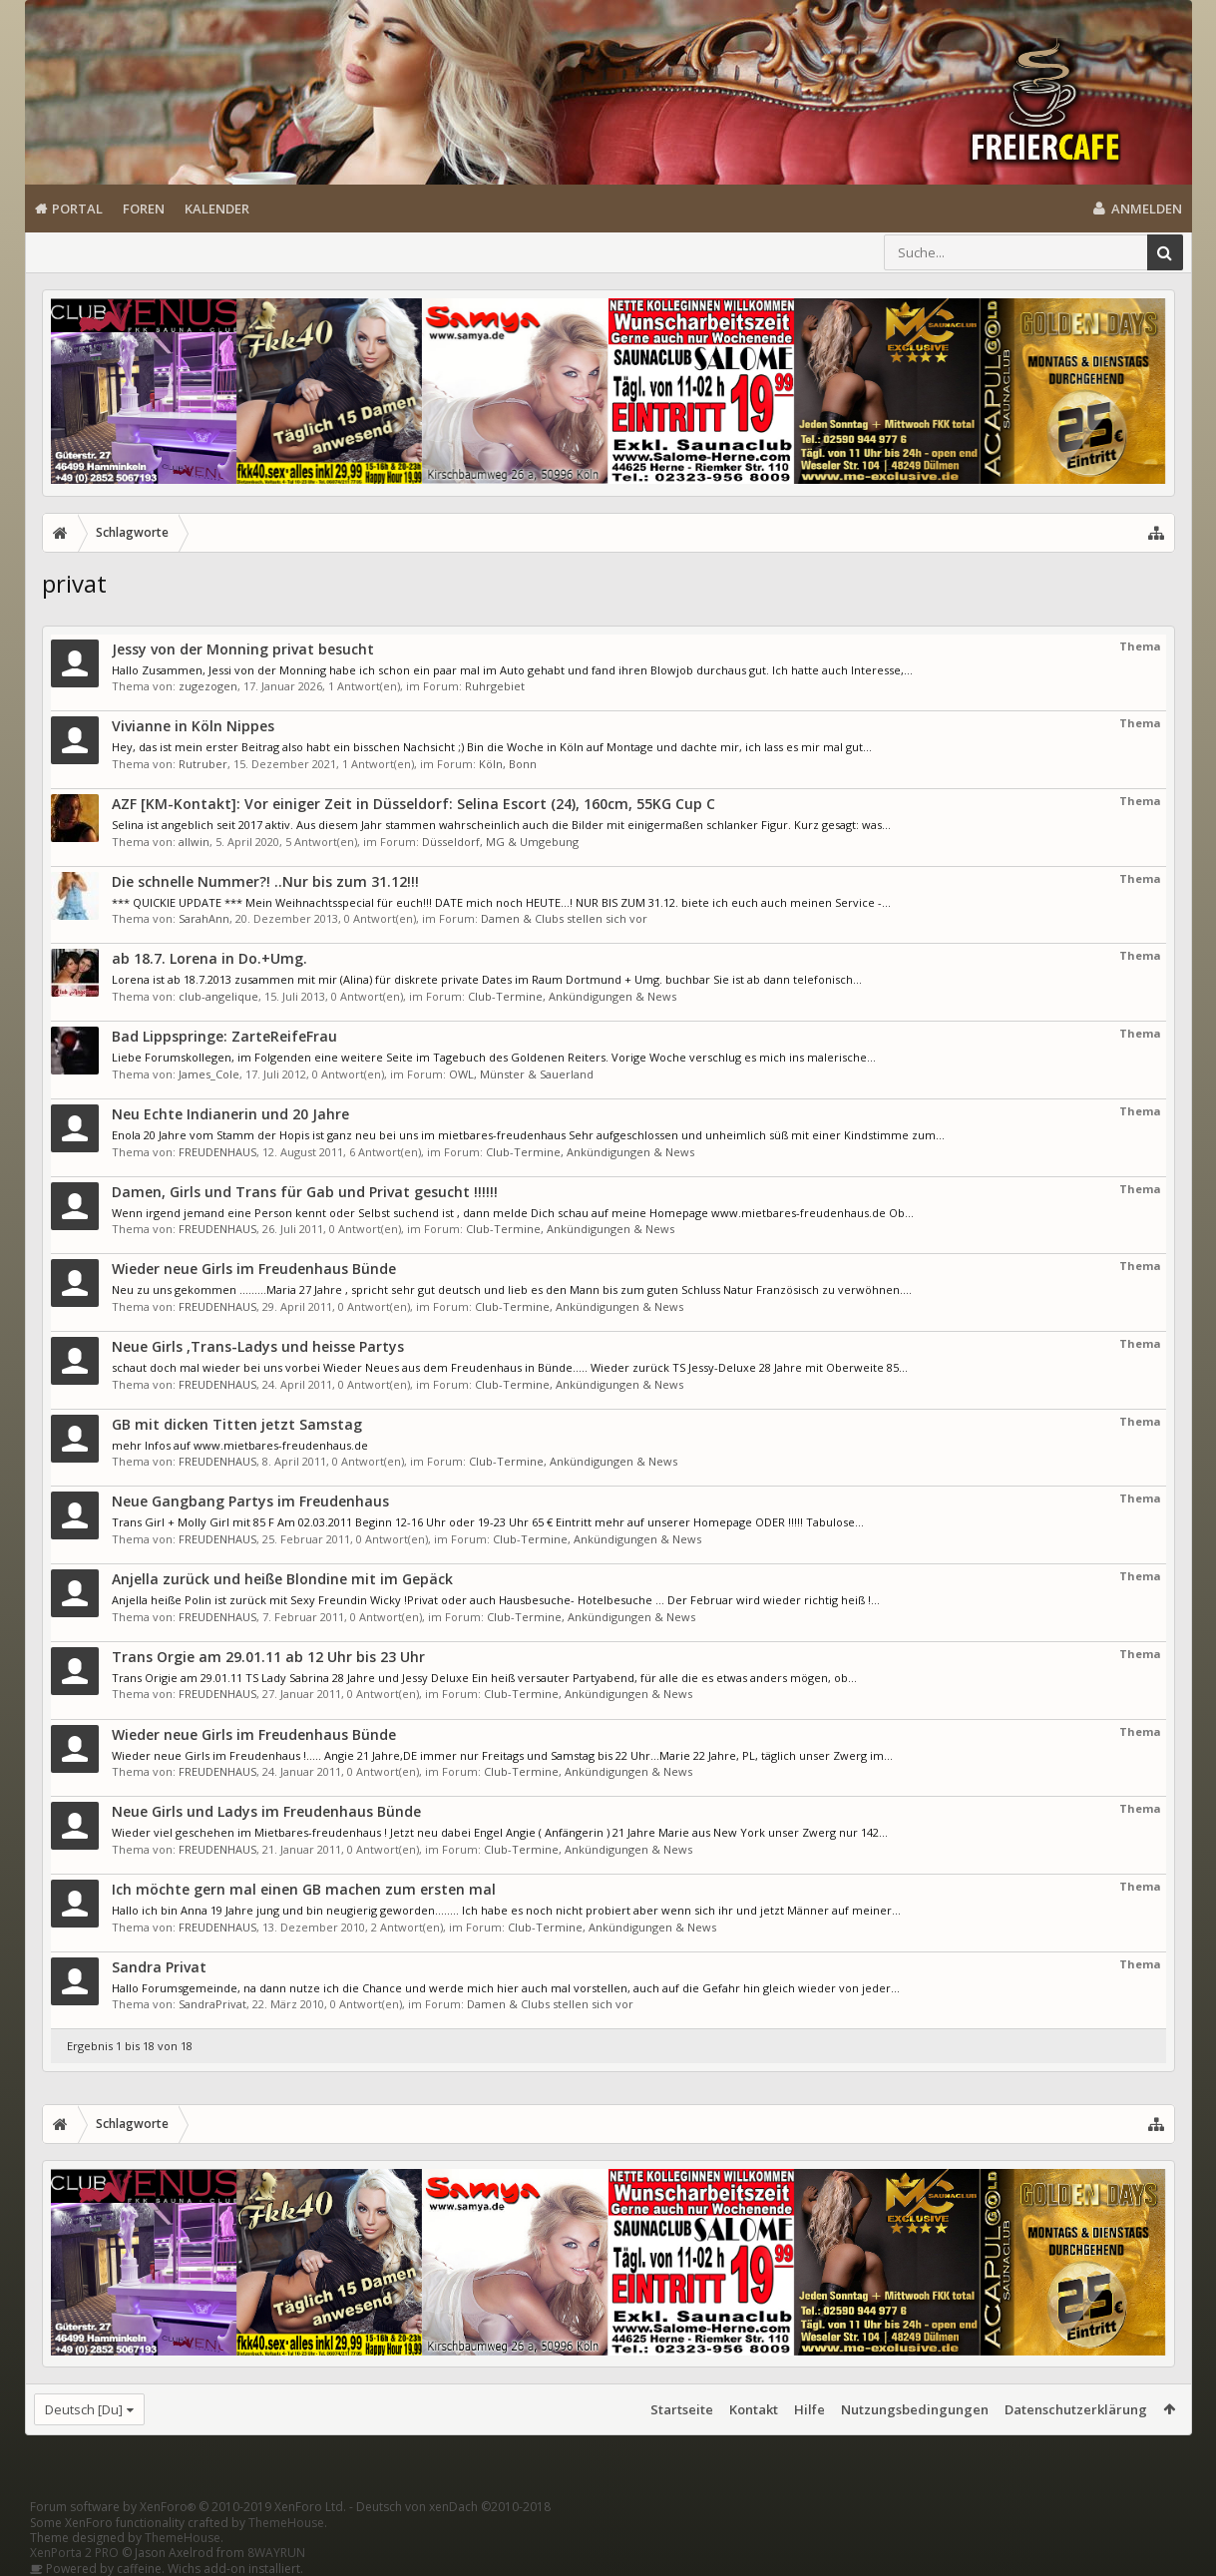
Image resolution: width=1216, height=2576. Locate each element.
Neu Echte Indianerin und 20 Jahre (230, 1113)
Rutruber (203, 763)
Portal (77, 208)
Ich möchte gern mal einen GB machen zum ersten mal (304, 1889)
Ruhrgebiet (495, 685)
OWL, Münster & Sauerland (521, 1074)
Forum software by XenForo (188, 2506)
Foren (144, 208)
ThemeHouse (286, 2522)
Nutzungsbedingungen (915, 2409)
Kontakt (753, 2409)
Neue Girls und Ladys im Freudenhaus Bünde (266, 1811)
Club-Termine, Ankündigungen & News (572, 996)
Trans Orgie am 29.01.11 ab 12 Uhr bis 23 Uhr (268, 1656)
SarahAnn (204, 918)
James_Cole (209, 1074)
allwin (194, 841)
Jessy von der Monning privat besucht (243, 649)
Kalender (217, 208)
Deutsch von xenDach (453, 2506)
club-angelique (218, 996)
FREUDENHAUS (217, 1151)
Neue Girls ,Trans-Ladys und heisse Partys (258, 1346)
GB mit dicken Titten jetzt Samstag (237, 1424)
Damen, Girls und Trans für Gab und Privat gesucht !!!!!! (305, 1191)
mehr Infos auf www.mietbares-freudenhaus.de (240, 1445)
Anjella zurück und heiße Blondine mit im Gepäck (282, 1578)
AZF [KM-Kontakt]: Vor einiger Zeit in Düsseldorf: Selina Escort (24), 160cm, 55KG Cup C (413, 803)
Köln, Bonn (508, 763)
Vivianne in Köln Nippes (193, 725)
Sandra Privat (159, 1966)
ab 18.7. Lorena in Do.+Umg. (209, 958)
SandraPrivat (212, 2003)
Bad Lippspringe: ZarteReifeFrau (224, 1036)
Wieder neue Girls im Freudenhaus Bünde (254, 1268)
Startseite (681, 2409)
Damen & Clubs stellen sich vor (564, 918)
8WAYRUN (276, 2552)
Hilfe (809, 2409)
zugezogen (208, 685)
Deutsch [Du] (84, 2409)
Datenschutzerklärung (1076, 2409)
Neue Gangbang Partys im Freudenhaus (250, 1501)
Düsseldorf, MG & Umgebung (500, 841)
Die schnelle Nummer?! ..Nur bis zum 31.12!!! (265, 881)
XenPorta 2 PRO (74, 2552)
